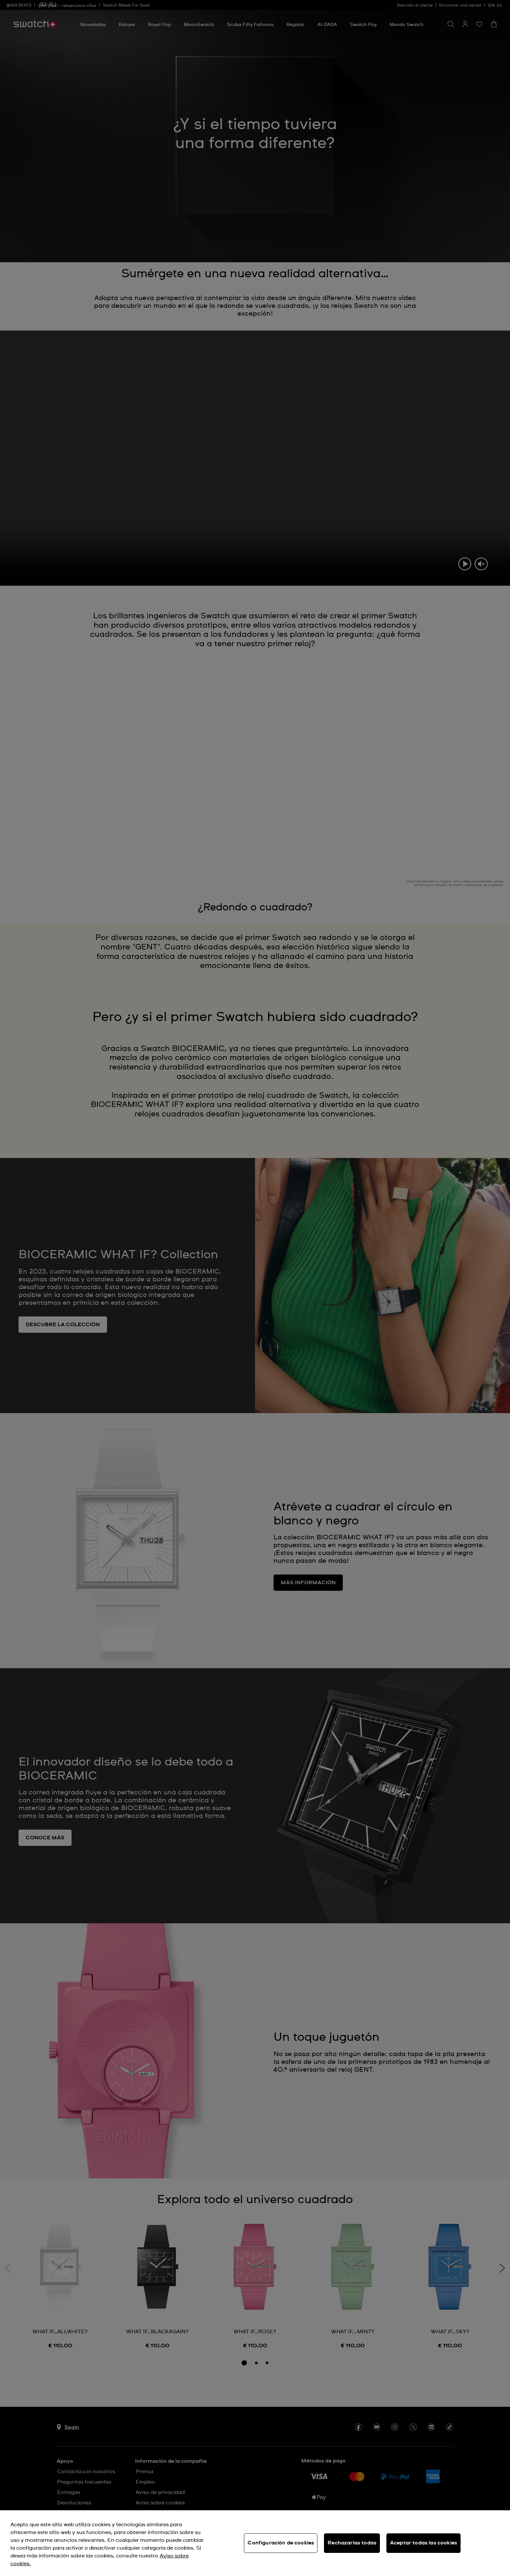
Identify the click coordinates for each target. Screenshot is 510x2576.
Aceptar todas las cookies (423, 2542)
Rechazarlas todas (352, 2542)
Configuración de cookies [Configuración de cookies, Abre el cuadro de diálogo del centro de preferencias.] (281, 2542)
